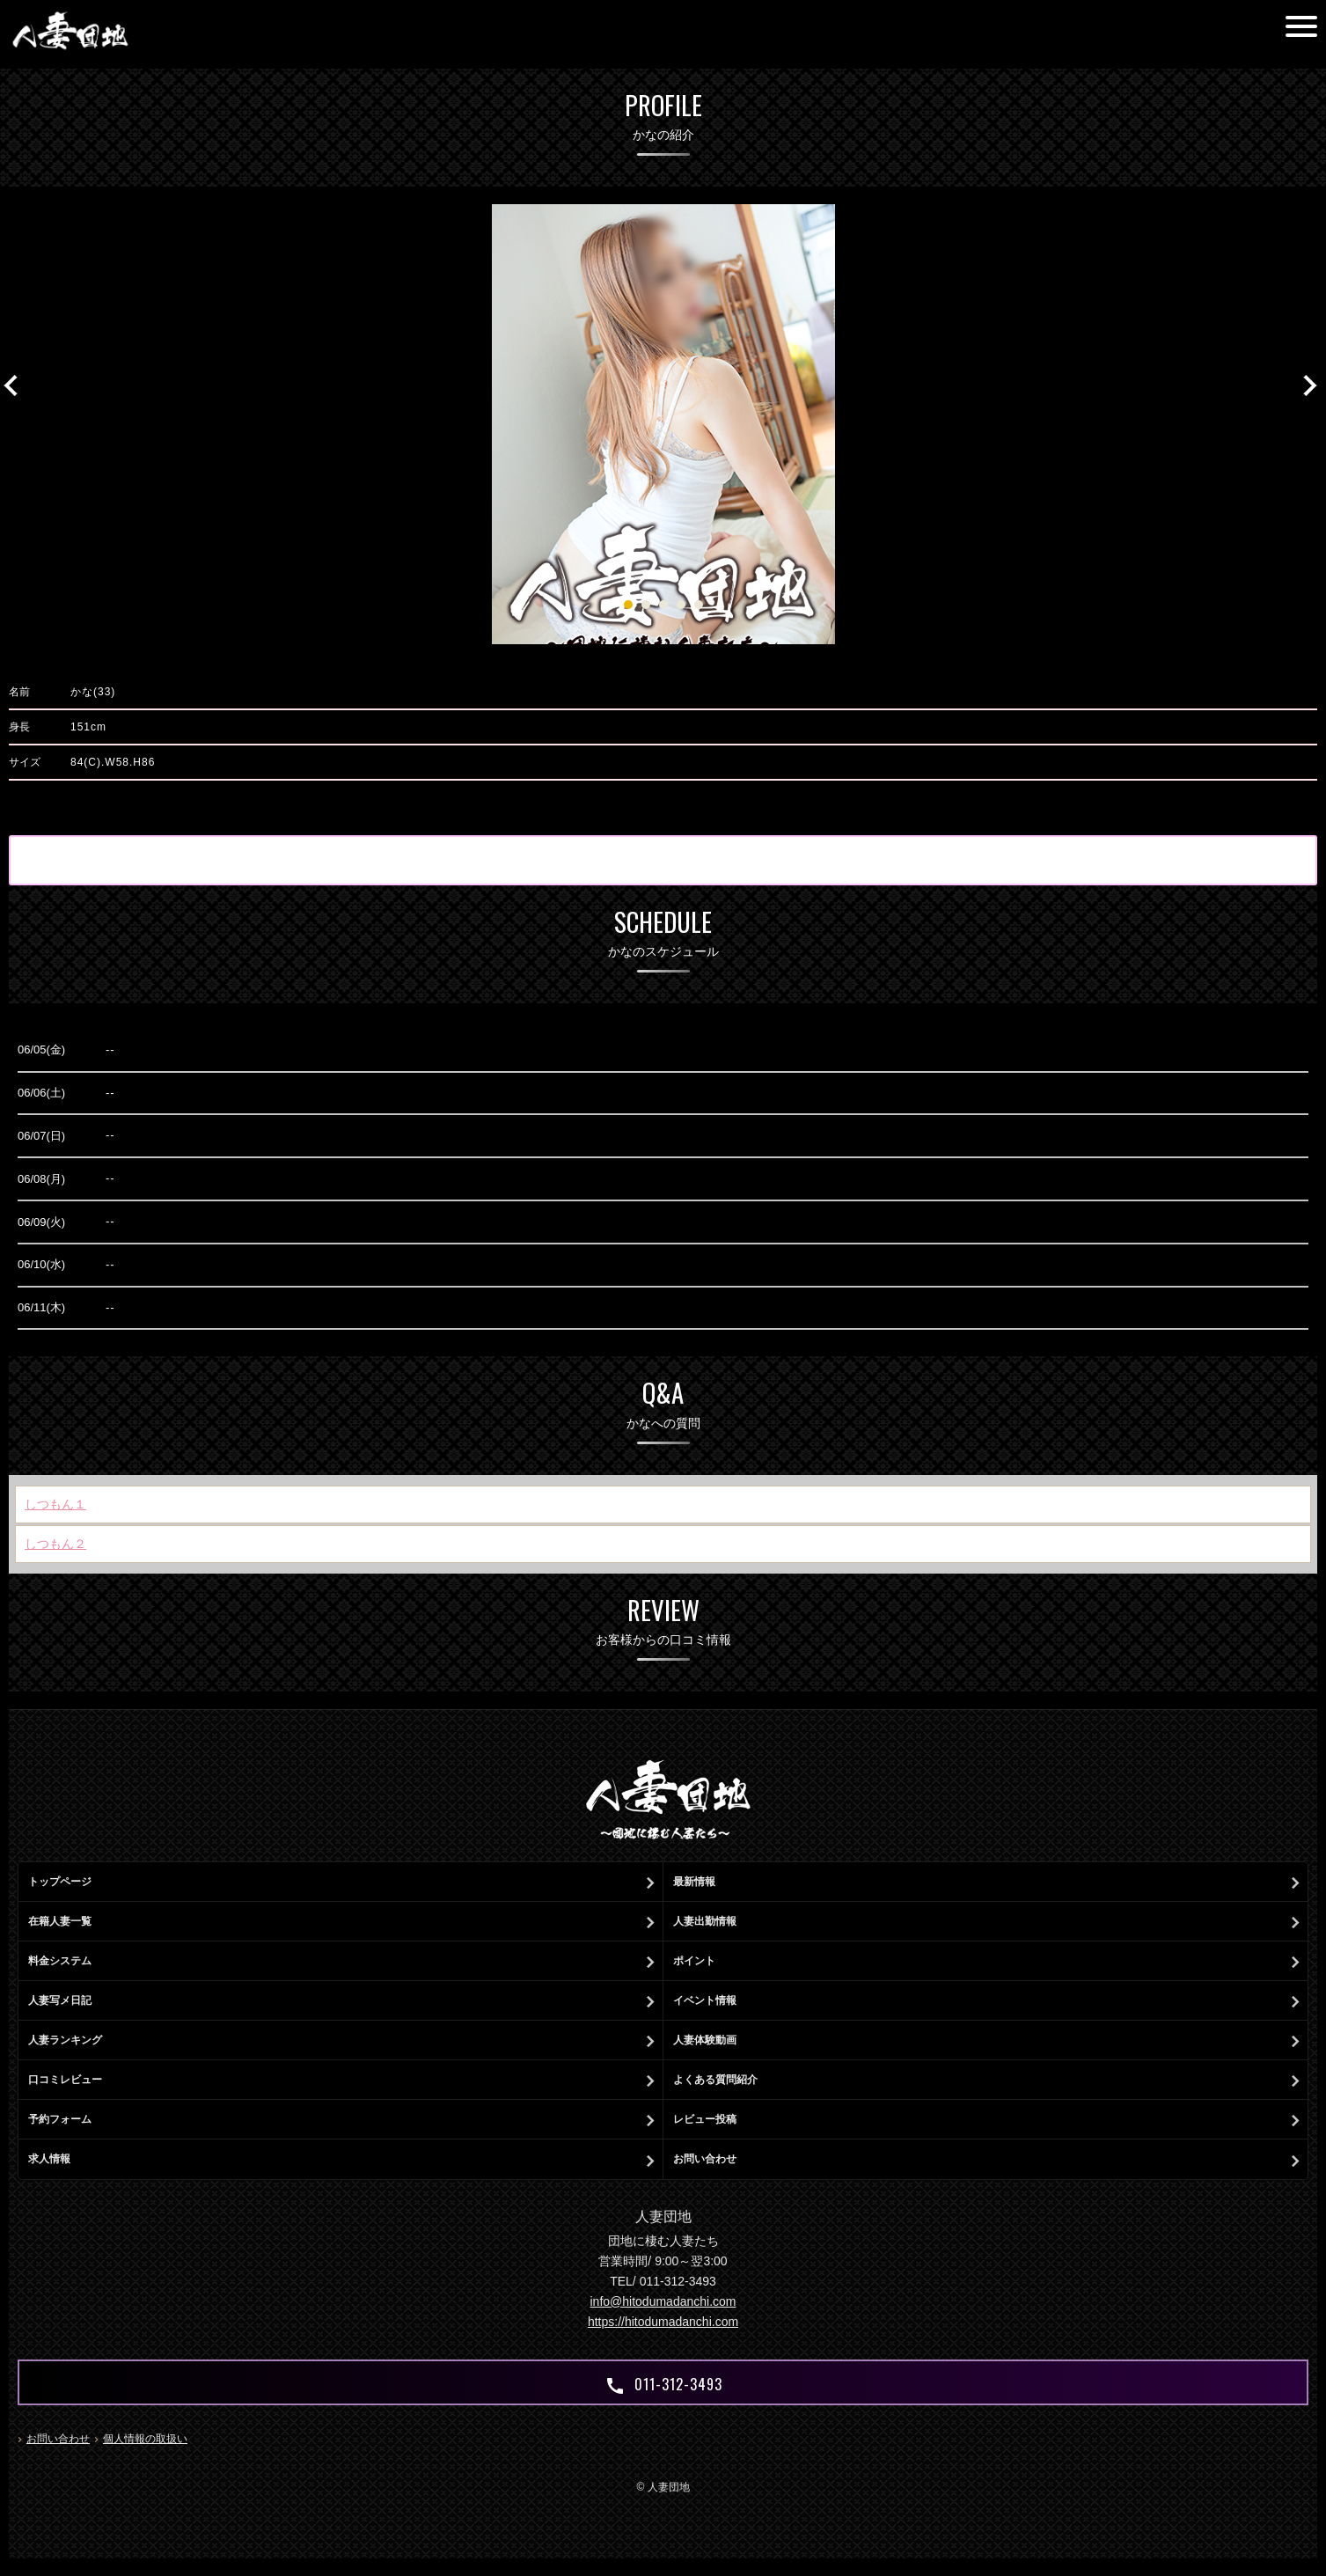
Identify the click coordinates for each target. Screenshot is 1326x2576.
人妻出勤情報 (704, 1921)
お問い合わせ (704, 2159)
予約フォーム (60, 2119)
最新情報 (694, 1881)
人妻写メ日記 (60, 2000)
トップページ (60, 1881)
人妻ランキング (65, 2040)
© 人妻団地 (662, 2487)
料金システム (60, 1961)
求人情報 (49, 2159)
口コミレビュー (65, 2079)
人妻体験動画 (704, 2040)
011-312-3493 (663, 2385)
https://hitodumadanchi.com (663, 2322)
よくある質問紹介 (715, 2079)
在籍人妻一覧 (60, 1921)
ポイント (694, 1961)
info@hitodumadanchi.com (663, 2301)
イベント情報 (704, 2000)
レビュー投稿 (704, 2119)
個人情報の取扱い (145, 2439)
